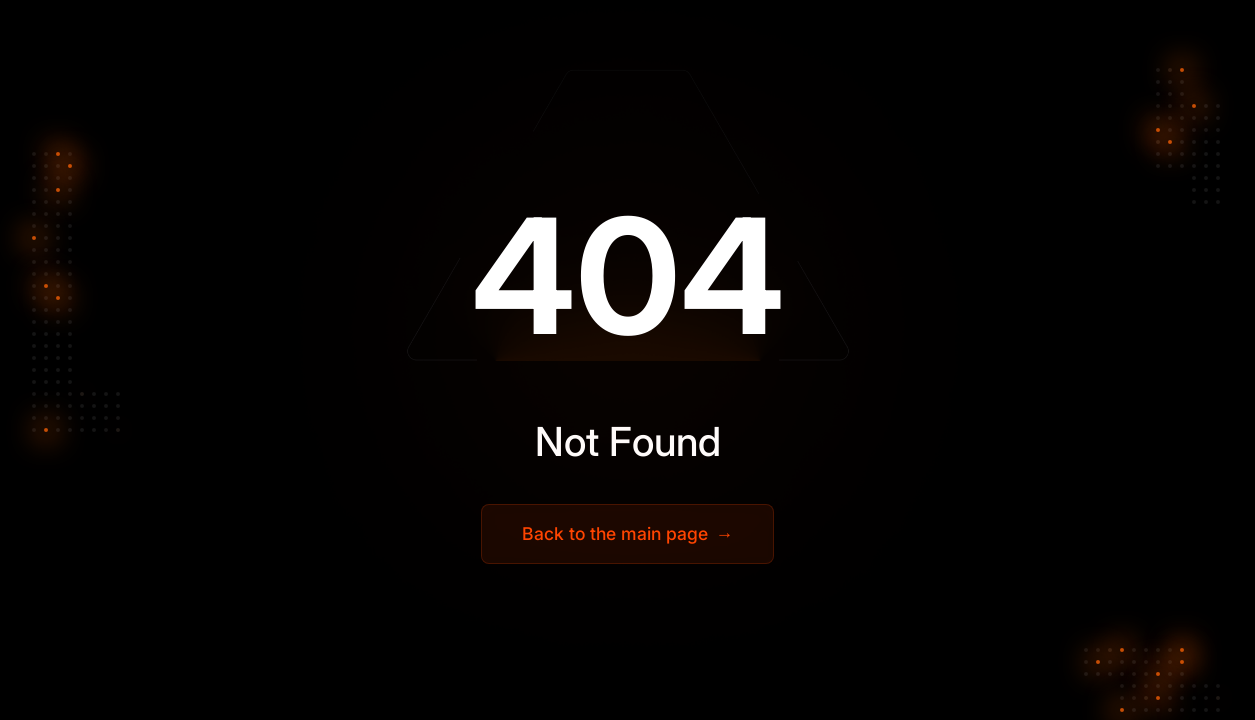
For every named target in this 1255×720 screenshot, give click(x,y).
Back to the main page (628, 534)
